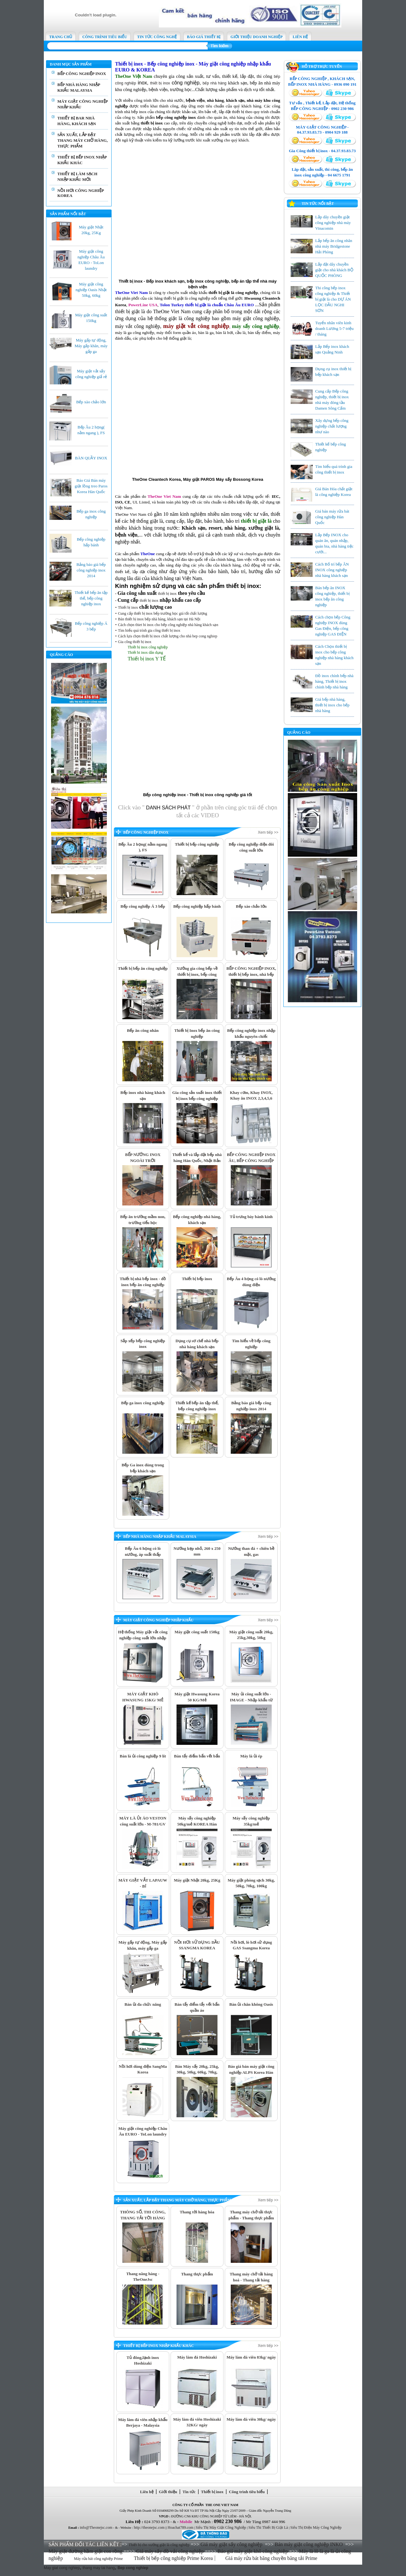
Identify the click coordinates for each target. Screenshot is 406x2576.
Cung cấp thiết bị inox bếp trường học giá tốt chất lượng (162, 613)
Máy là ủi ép (251, 1756)
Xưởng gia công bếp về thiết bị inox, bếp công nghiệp (197, 974)
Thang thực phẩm (197, 2274)
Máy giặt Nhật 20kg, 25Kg (197, 1880)
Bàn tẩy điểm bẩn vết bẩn (197, 1756)
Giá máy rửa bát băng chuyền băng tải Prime (272, 2558)
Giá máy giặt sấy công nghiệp (231, 2544)
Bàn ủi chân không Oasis (251, 2004)
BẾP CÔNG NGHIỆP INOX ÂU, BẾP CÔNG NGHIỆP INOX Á (251, 1160)
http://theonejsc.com (149, 2527)
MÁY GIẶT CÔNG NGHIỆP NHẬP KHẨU (158, 1620)
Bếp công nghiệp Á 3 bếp (142, 906)
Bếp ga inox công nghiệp (143, 1402)
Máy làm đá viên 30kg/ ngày (251, 2419)
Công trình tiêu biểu (247, 2491)
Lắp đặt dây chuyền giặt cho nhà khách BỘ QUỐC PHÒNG (334, 270)
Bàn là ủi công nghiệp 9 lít (143, 1756)
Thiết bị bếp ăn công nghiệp (142, 968)
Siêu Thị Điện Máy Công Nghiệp (315, 2527)
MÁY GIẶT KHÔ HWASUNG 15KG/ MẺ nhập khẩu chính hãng (142, 1700)
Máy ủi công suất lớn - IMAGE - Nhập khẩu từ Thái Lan (251, 1700)
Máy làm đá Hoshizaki (197, 2357)
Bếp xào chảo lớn (91, 402)
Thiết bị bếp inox (197, 1278)
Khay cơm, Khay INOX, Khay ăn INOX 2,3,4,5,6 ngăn (251, 1098)
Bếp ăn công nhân (143, 1030)
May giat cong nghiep (62, 2568)
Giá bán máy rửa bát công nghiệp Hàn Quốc (332, 517)
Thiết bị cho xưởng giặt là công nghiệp (159, 2545)
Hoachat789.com (181, 2527)
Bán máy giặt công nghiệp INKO (309, 2544)
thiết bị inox (160, 83)
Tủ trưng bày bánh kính (251, 1216)
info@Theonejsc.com (96, 2527)
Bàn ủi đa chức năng (143, 2004)
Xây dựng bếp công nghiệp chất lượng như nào (331, 426)
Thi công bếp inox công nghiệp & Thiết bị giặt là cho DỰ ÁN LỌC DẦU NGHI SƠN (333, 299)
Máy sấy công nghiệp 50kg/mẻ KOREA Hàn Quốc (197, 1824)
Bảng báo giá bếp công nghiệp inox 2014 (91, 570)
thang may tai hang (99, 2568)
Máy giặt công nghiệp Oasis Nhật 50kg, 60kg (91, 290)
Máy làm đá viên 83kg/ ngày (251, 2357)
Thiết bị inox (128, 607)
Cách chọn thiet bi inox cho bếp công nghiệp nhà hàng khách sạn (168, 625)
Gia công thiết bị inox (134, 642)
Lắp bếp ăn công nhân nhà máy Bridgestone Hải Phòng (333, 246)
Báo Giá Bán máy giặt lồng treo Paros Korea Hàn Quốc (91, 486)
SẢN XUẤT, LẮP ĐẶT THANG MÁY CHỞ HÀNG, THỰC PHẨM (82, 140)
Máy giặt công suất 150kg (197, 1632)
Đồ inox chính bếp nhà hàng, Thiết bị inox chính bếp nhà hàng (334, 681)
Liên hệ (147, 2491)
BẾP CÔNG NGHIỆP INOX (81, 73)
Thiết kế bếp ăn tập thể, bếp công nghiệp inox (91, 598)
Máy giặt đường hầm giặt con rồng (85, 2551)
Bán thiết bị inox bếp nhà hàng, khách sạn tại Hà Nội (159, 619)
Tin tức (189, 2491)
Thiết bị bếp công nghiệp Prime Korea (174, 2558)
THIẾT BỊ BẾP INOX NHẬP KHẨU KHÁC (158, 2345)
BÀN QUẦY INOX (91, 458)
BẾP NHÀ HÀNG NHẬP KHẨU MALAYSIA (159, 1536)
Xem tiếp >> (268, 832)
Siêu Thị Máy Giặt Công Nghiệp (221, 2527)
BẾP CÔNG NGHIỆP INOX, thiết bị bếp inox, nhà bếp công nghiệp (251, 974)
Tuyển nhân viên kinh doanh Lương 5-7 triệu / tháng (334, 328)
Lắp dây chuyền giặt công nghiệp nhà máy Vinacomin (333, 223)
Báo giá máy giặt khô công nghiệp (253, 2551)
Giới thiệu (168, 2491)
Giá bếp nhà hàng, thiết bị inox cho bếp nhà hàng (332, 705)
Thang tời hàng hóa (197, 2212)
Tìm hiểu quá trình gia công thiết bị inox (149, 630)
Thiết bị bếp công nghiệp (197, 844)
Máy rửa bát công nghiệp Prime (98, 2558)
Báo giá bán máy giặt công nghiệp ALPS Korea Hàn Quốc (251, 2072)
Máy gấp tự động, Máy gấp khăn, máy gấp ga (91, 346)
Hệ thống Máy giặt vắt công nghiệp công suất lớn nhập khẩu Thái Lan (142, 1638)
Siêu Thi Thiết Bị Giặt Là (268, 2527)
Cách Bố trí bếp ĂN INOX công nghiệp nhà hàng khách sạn (332, 570)
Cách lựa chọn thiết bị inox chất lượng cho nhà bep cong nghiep (167, 636)
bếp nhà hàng (215, 83)
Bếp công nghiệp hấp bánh (197, 906)
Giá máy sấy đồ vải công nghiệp (170, 2551)
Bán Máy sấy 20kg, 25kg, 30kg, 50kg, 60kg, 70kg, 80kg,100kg (197, 2072)
